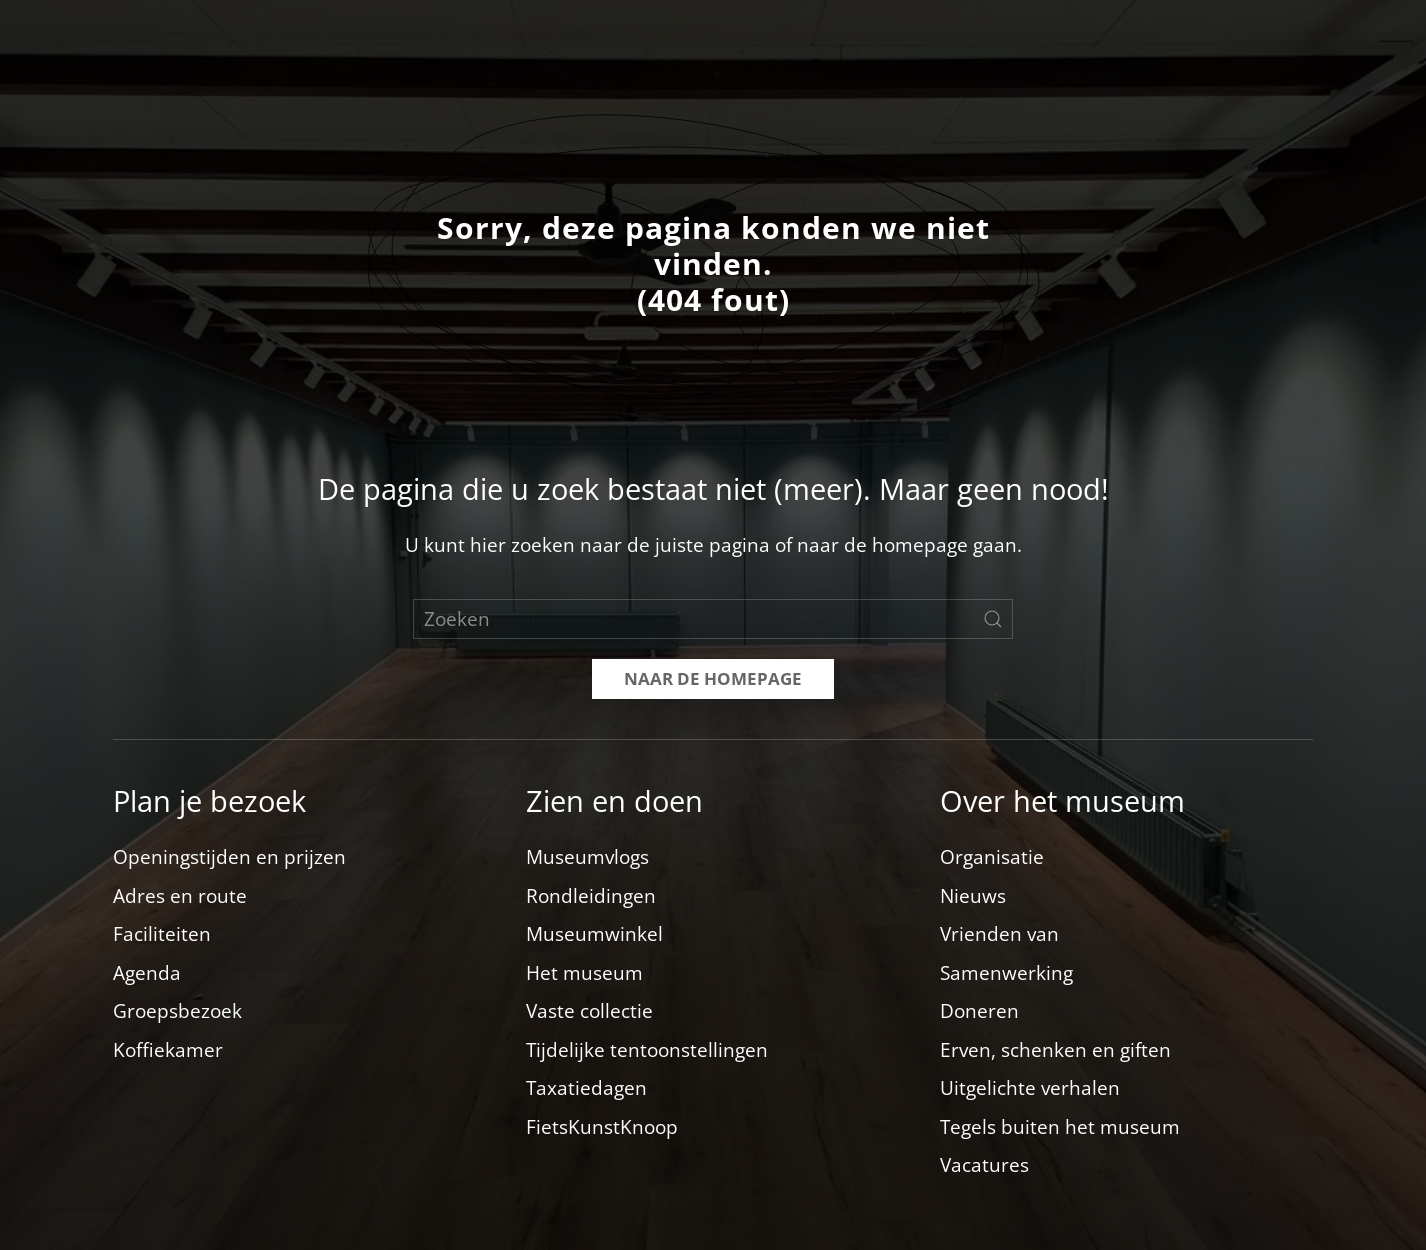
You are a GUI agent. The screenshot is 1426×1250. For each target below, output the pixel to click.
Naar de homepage (713, 678)
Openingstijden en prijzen (229, 857)
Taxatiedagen (586, 1088)
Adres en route (180, 896)
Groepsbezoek (177, 1011)
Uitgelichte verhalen (1030, 1088)
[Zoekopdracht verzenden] (993, 619)
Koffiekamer (168, 1050)
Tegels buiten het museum (1060, 1127)
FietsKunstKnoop (602, 1127)
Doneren (979, 1011)
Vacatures (984, 1165)
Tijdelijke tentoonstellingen (647, 1050)
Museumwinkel (594, 934)
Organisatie (992, 857)
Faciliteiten (162, 934)
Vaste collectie (589, 1011)
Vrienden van (999, 934)
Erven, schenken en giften (1055, 1050)
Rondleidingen (591, 896)
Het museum (584, 973)
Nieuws (973, 896)
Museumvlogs (587, 857)
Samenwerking (1006, 973)
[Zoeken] (713, 619)
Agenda (147, 973)
